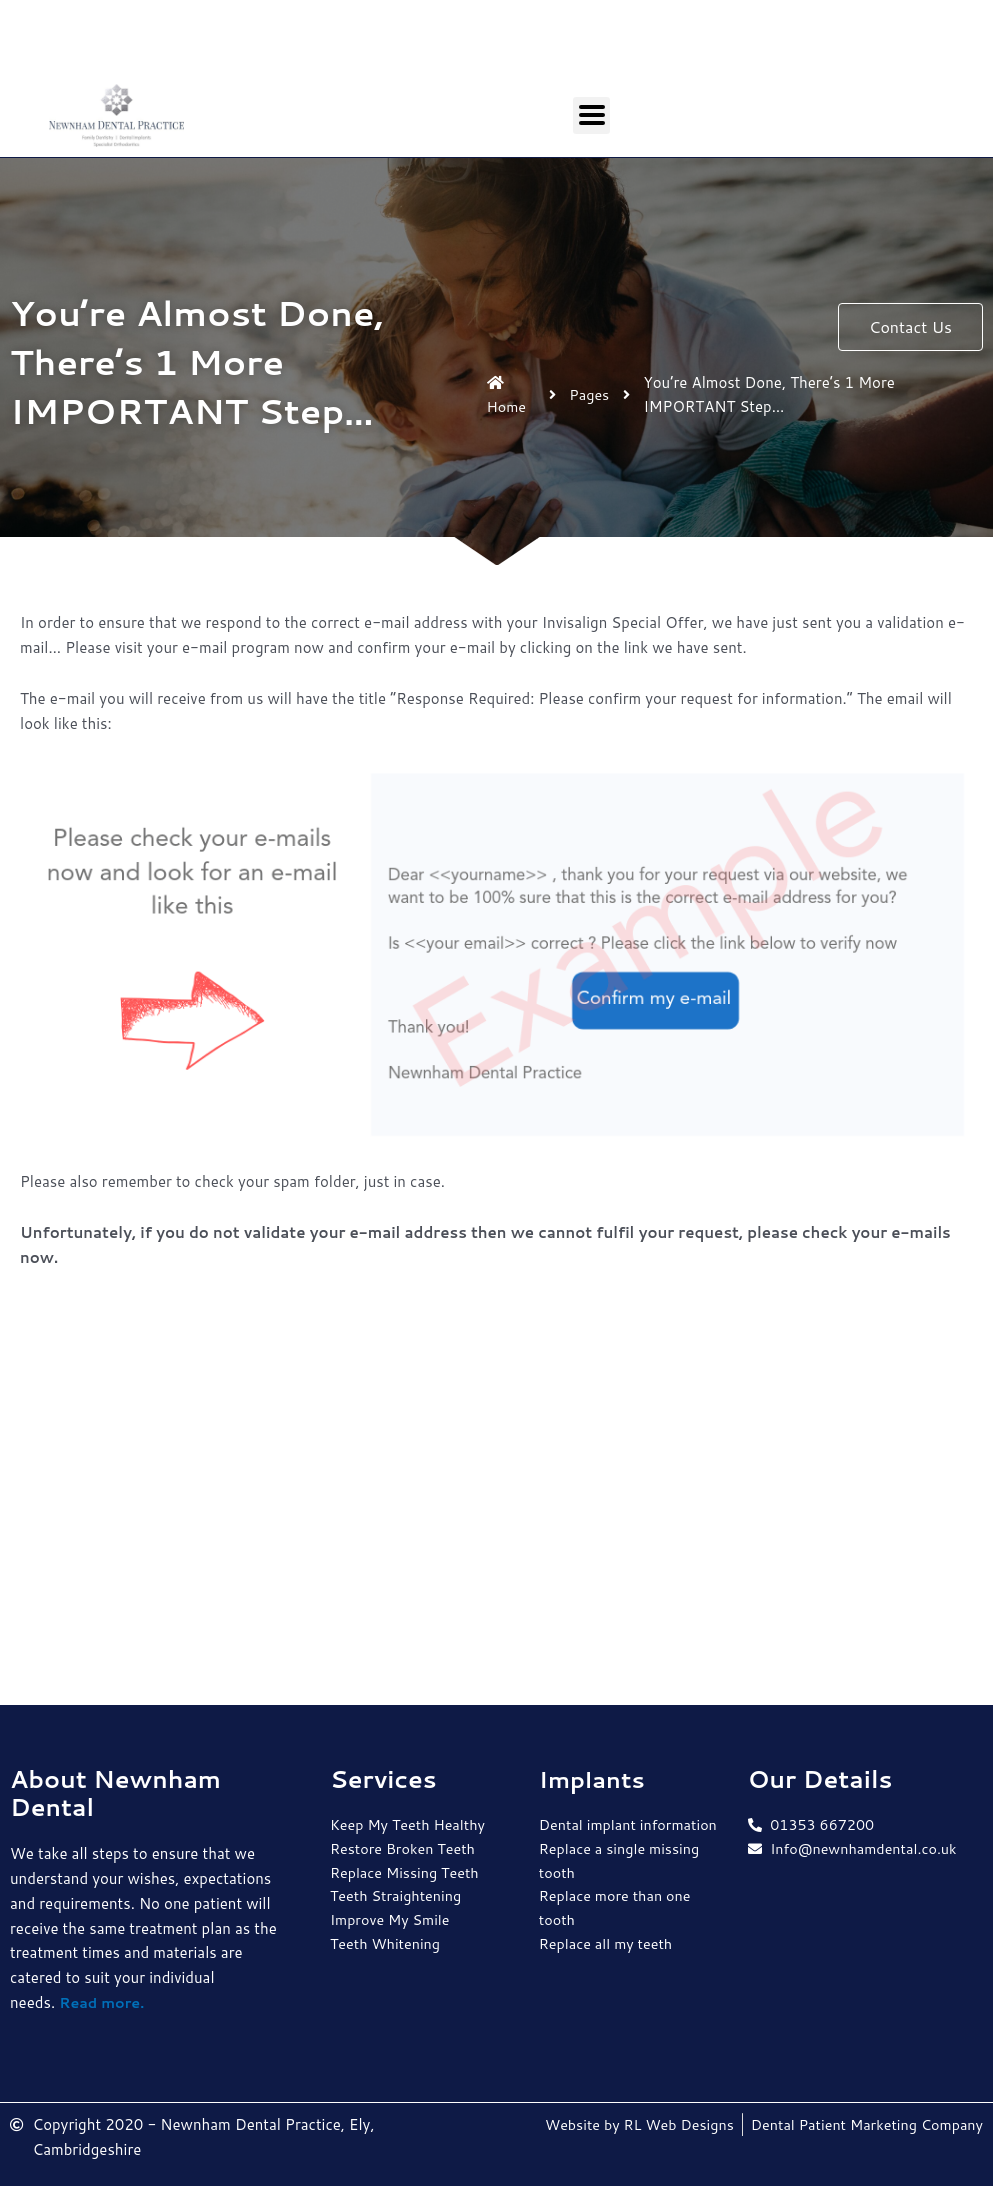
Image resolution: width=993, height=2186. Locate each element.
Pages (592, 394)
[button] (910, 327)
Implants (594, 1779)
